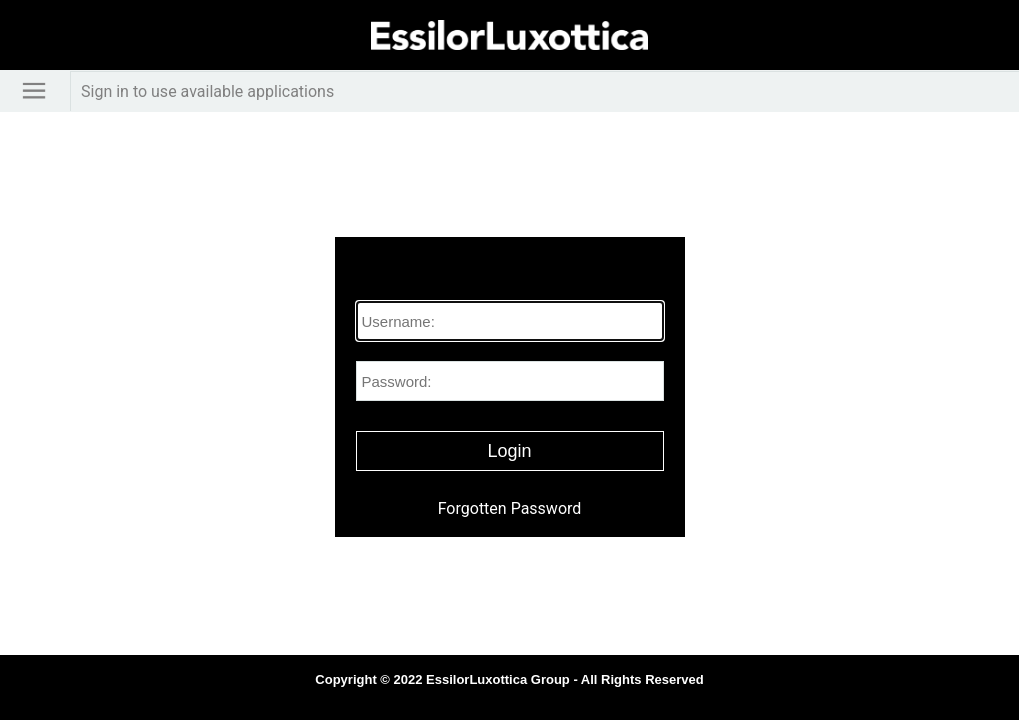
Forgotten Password (510, 508)
